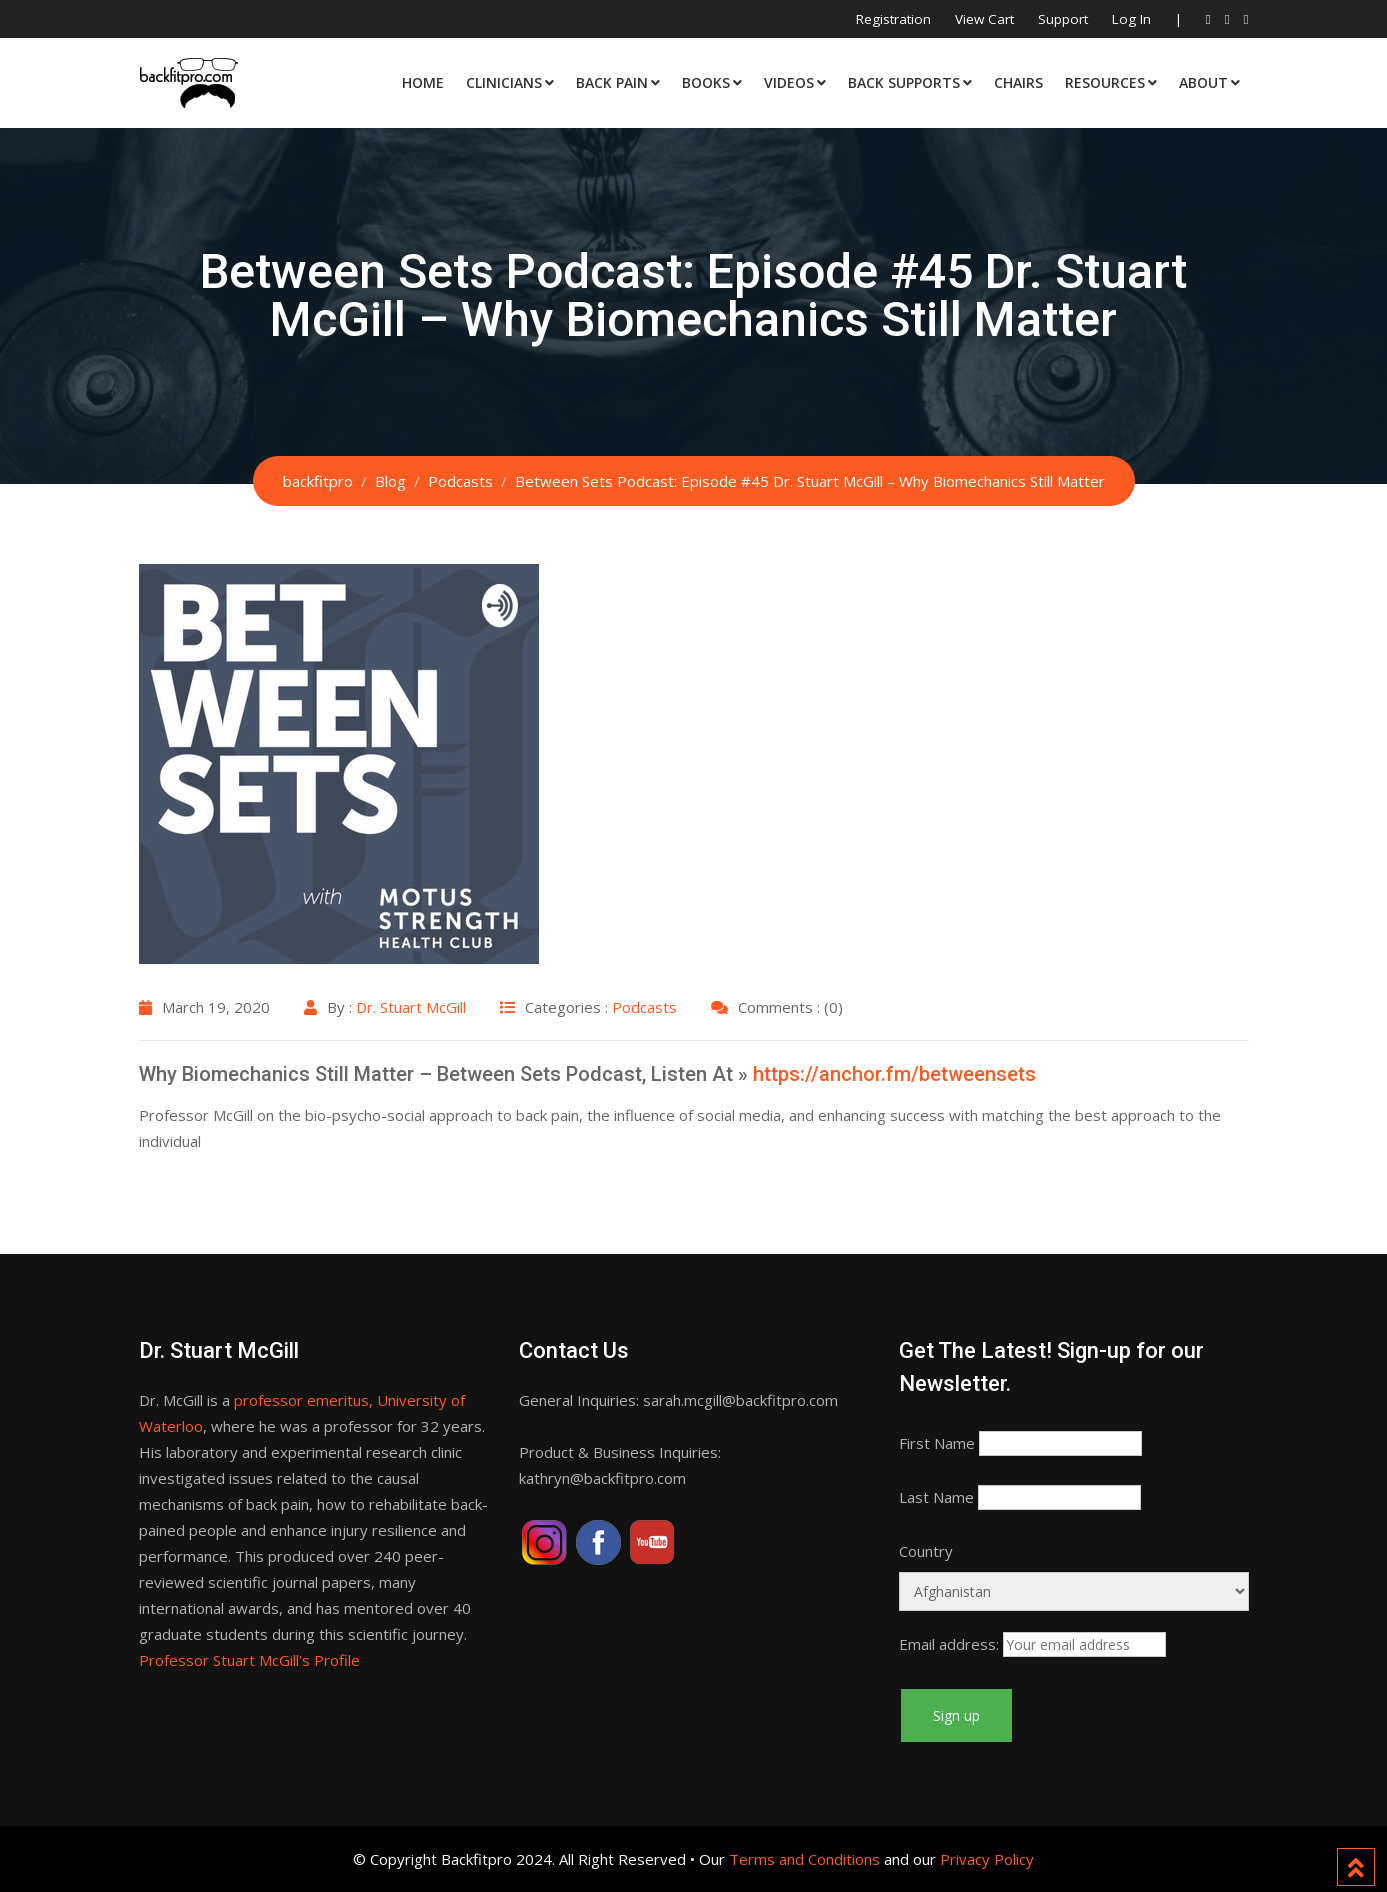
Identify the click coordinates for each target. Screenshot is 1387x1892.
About (1203, 82)
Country (926, 1551)
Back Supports (904, 82)
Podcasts (644, 1007)
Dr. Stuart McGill (411, 1007)
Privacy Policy (987, 1859)
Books (706, 82)
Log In (1131, 19)
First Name (937, 1443)
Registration (893, 19)
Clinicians (504, 82)
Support (1063, 19)
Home (423, 82)
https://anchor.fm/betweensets (894, 1074)
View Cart (984, 19)
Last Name (936, 1497)
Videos (789, 82)
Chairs (1018, 82)
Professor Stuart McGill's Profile (249, 1660)
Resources (1105, 82)
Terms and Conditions (804, 1859)
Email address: (949, 1644)
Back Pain (612, 82)
